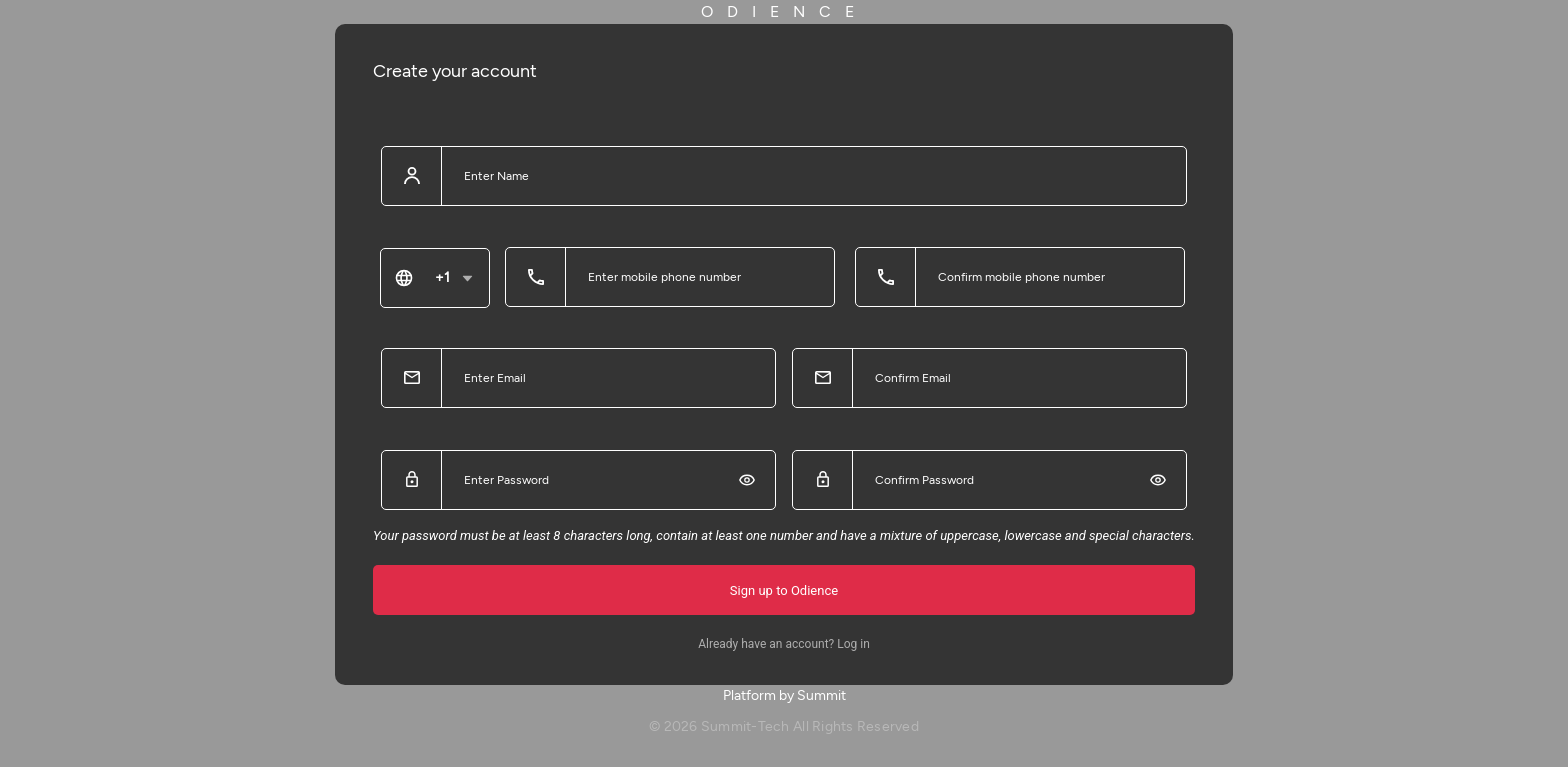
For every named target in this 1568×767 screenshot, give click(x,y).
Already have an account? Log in (784, 644)
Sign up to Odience (784, 590)
